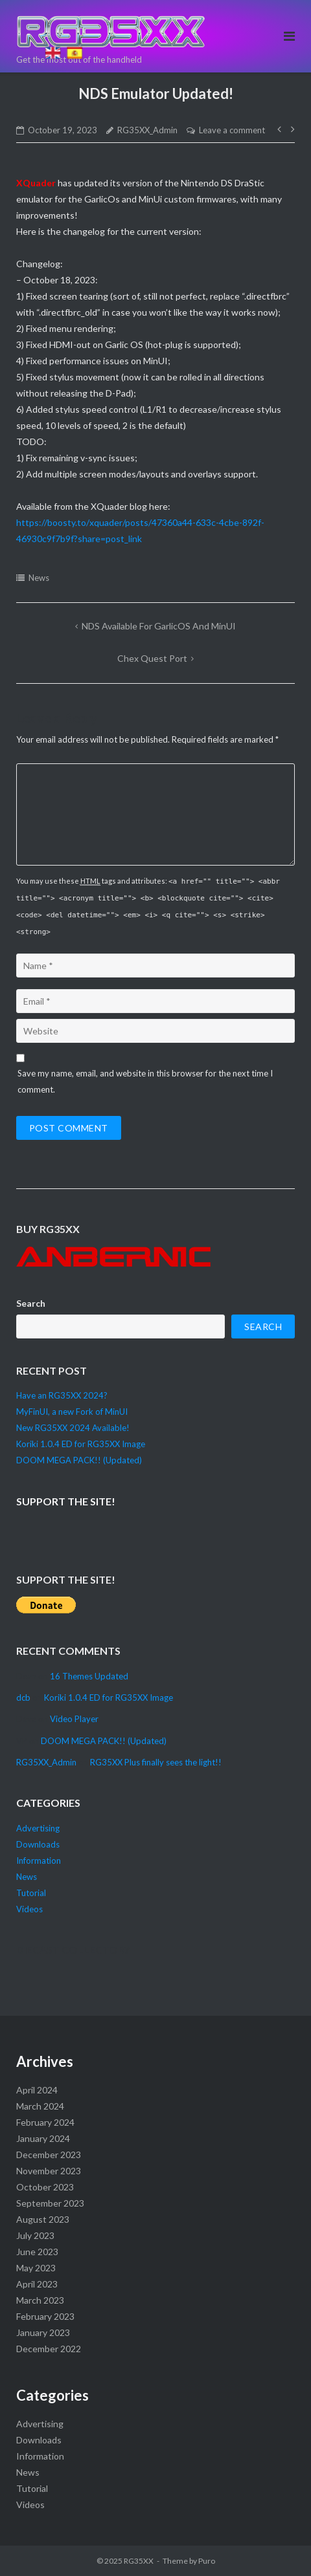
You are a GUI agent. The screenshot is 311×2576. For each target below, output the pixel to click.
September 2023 (50, 2203)
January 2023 (43, 2332)
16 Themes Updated (89, 1676)
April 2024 (37, 2089)
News (39, 578)
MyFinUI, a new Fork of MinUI (72, 1411)
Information (38, 1860)
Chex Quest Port (152, 658)
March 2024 (40, 2106)
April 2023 (37, 2283)
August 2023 (42, 2219)
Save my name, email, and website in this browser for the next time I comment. (145, 1081)
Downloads (38, 1844)
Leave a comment (232, 130)
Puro (206, 2561)
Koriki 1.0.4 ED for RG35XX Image (80, 1444)
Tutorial (31, 1893)
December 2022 (48, 2348)
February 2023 (45, 2316)
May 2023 (36, 2267)
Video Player (74, 1719)
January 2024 (43, 2138)
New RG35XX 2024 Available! (73, 1428)
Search (30, 1303)
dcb (23, 1697)
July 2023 (35, 2235)
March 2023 (40, 2300)
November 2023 (48, 2170)
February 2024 (45, 2122)
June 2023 (37, 2251)
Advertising (38, 1828)
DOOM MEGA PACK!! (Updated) (79, 1460)
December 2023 (48, 2154)
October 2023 (45, 2186)
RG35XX (139, 2561)
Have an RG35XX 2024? (62, 1395)
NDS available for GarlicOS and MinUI (159, 625)
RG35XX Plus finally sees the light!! (156, 1762)
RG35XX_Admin (147, 130)
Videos (29, 1909)
